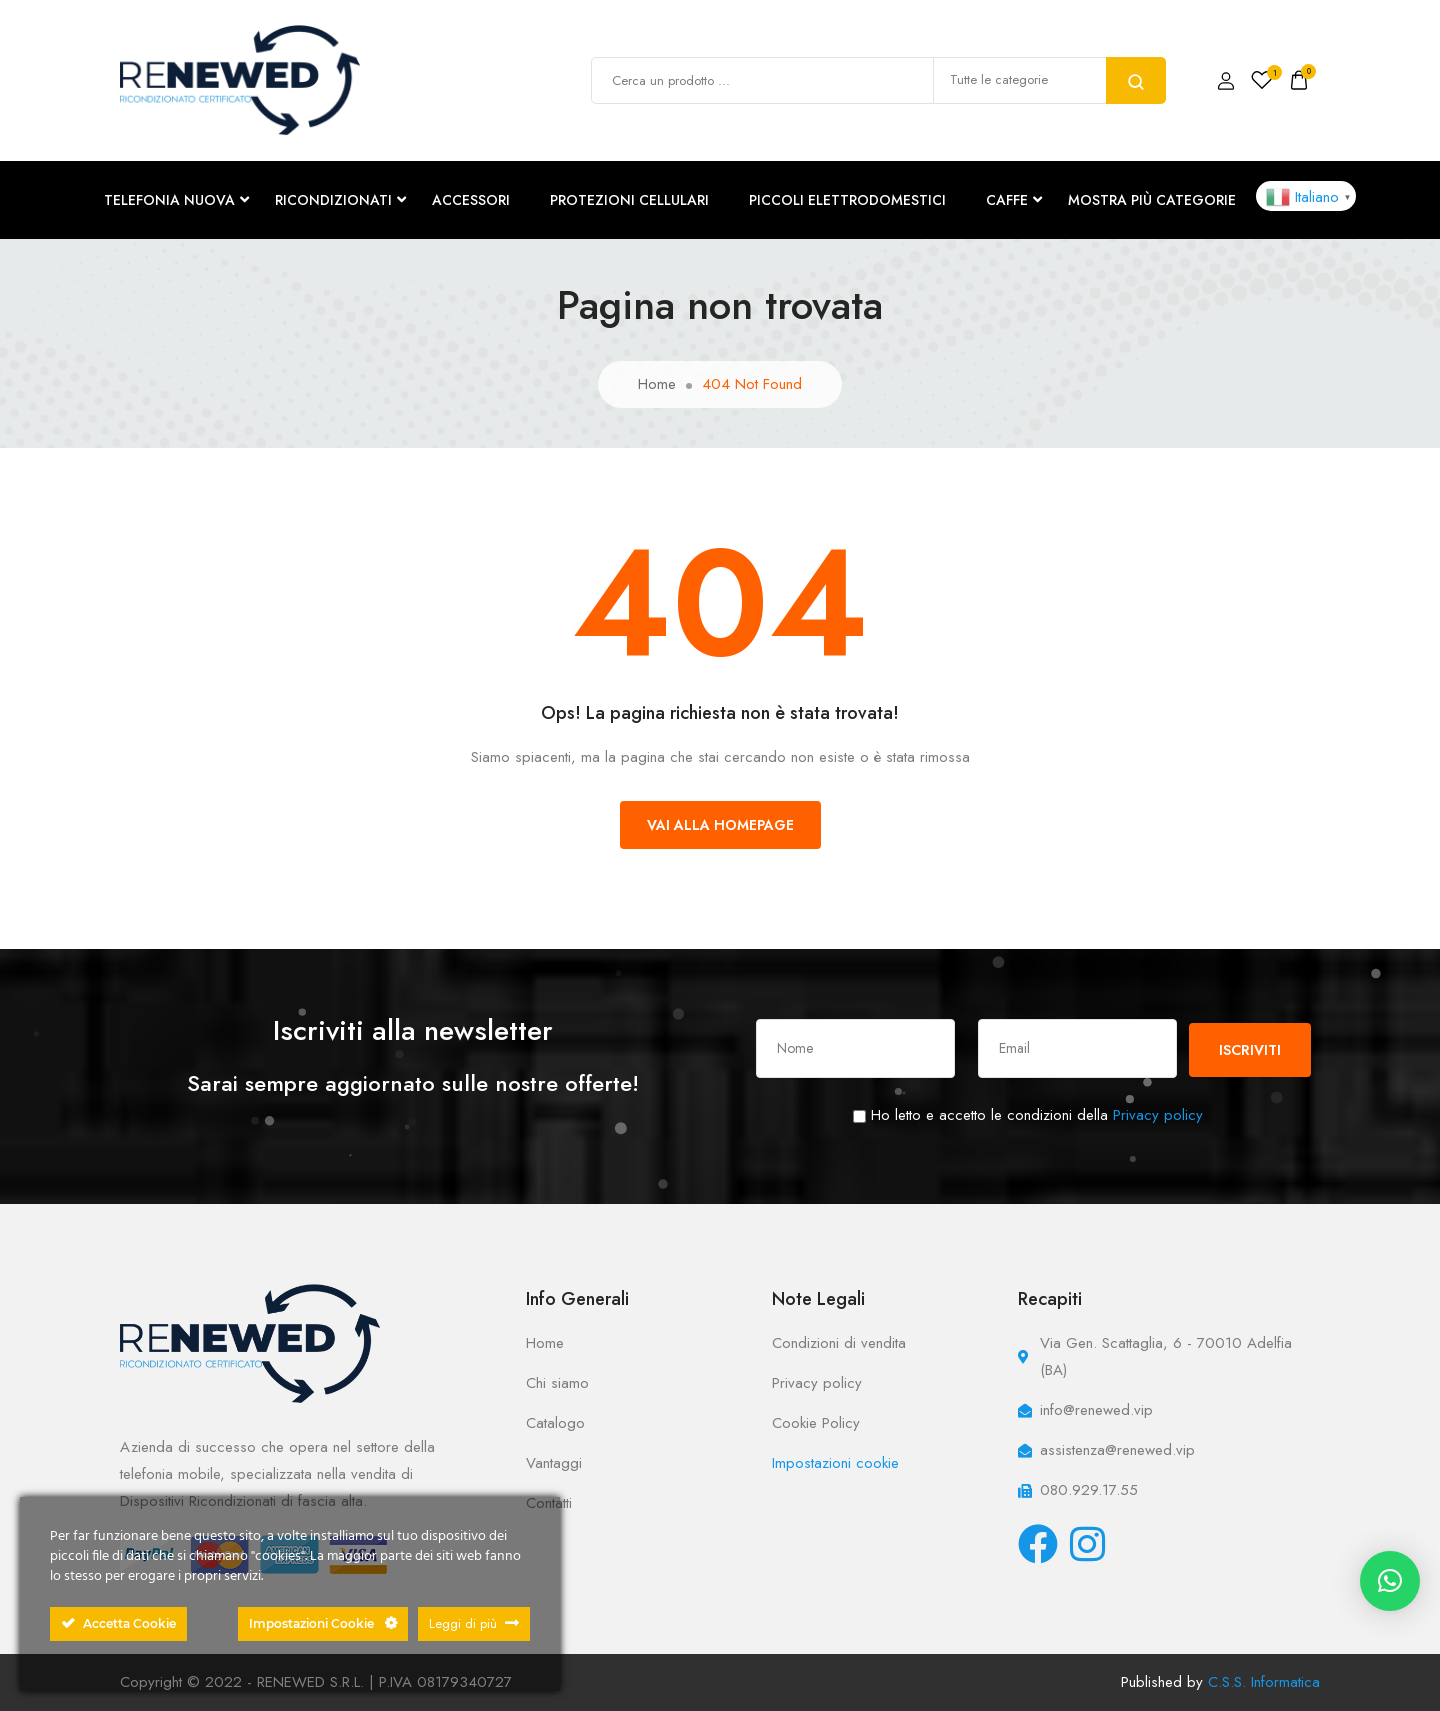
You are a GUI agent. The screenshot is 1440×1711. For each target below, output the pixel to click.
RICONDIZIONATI (333, 200)
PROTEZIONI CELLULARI (629, 200)
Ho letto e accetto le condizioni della (1028, 1115)
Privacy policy (1158, 1115)
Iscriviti (1250, 1050)
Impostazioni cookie (835, 1463)
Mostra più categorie (1152, 200)
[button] (1390, 1581)
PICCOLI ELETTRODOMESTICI (847, 200)
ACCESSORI (471, 200)
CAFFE (1007, 200)
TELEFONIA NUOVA (169, 200)
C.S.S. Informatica (1264, 1682)
